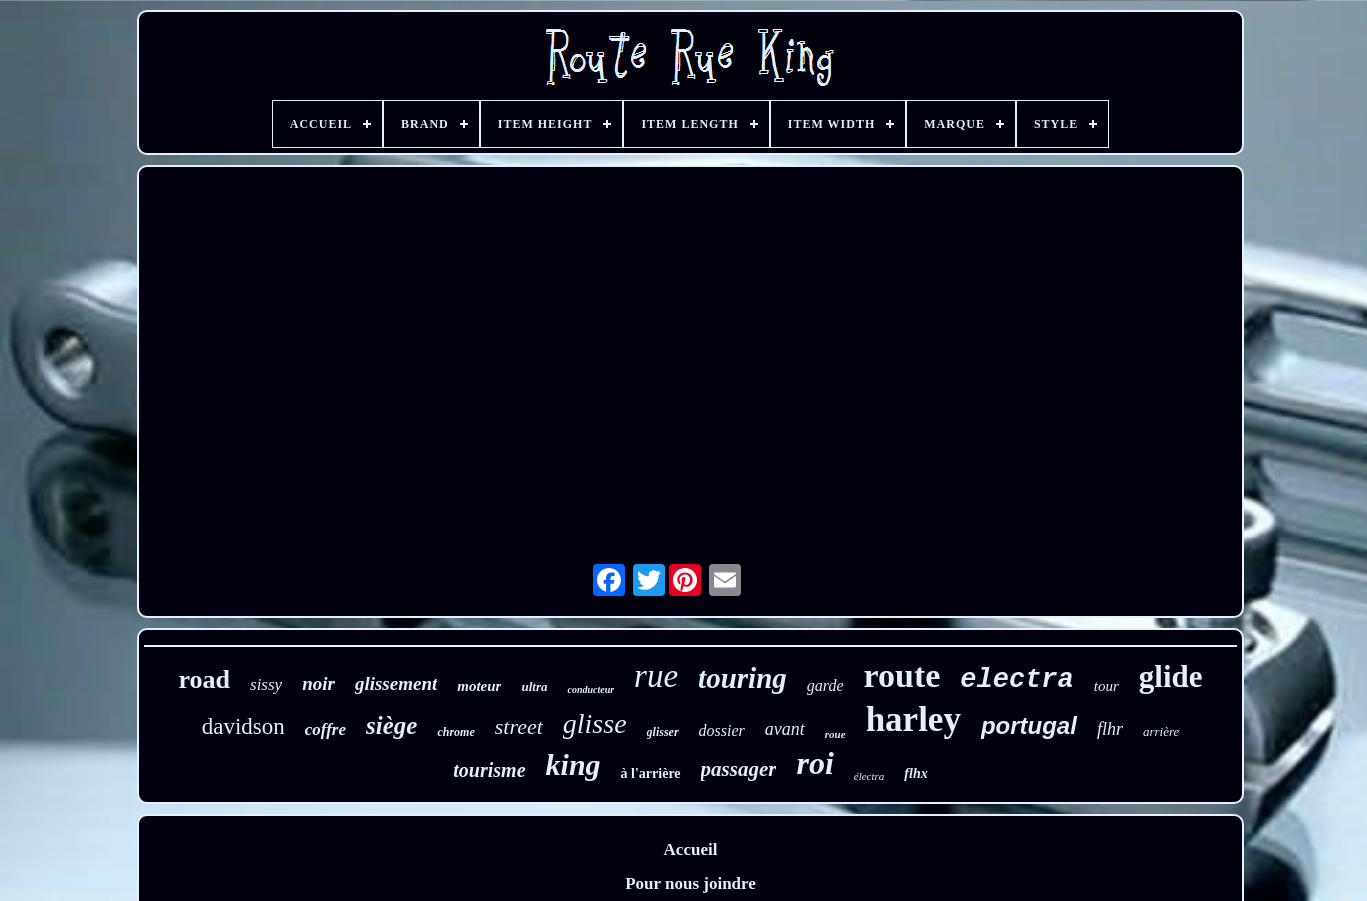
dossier (722, 730)
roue (835, 734)
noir (318, 683)
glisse (595, 723)
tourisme (489, 770)
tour (1106, 686)
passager (739, 769)
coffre (325, 729)
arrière (1161, 731)
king (573, 764)
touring (742, 678)
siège (391, 725)
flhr (1110, 729)
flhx (915, 773)
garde (825, 685)
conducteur (590, 689)
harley (913, 719)
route (902, 675)
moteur (479, 686)
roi (814, 763)
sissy (266, 684)
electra (1016, 680)
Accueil (691, 849)
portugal (1029, 725)
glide (1171, 676)
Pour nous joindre (690, 883)
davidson (243, 726)
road (204, 679)
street (519, 726)
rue (656, 676)
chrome (455, 732)
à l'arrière (651, 773)
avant (785, 729)
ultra (534, 686)
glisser (663, 732)
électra (869, 776)
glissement (396, 683)
